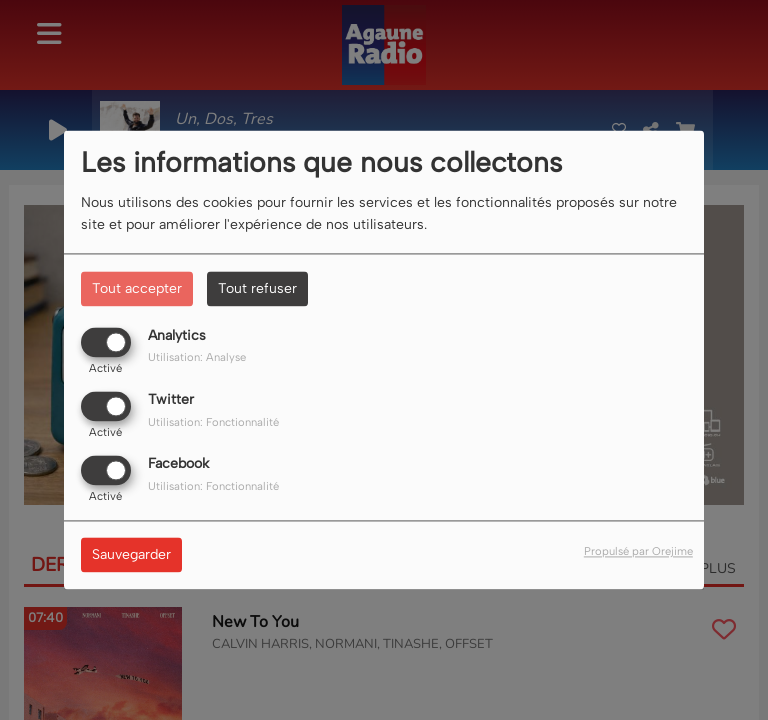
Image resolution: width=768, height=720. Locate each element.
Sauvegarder (131, 555)
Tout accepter (137, 288)
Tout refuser (257, 288)
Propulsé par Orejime (638, 552)
